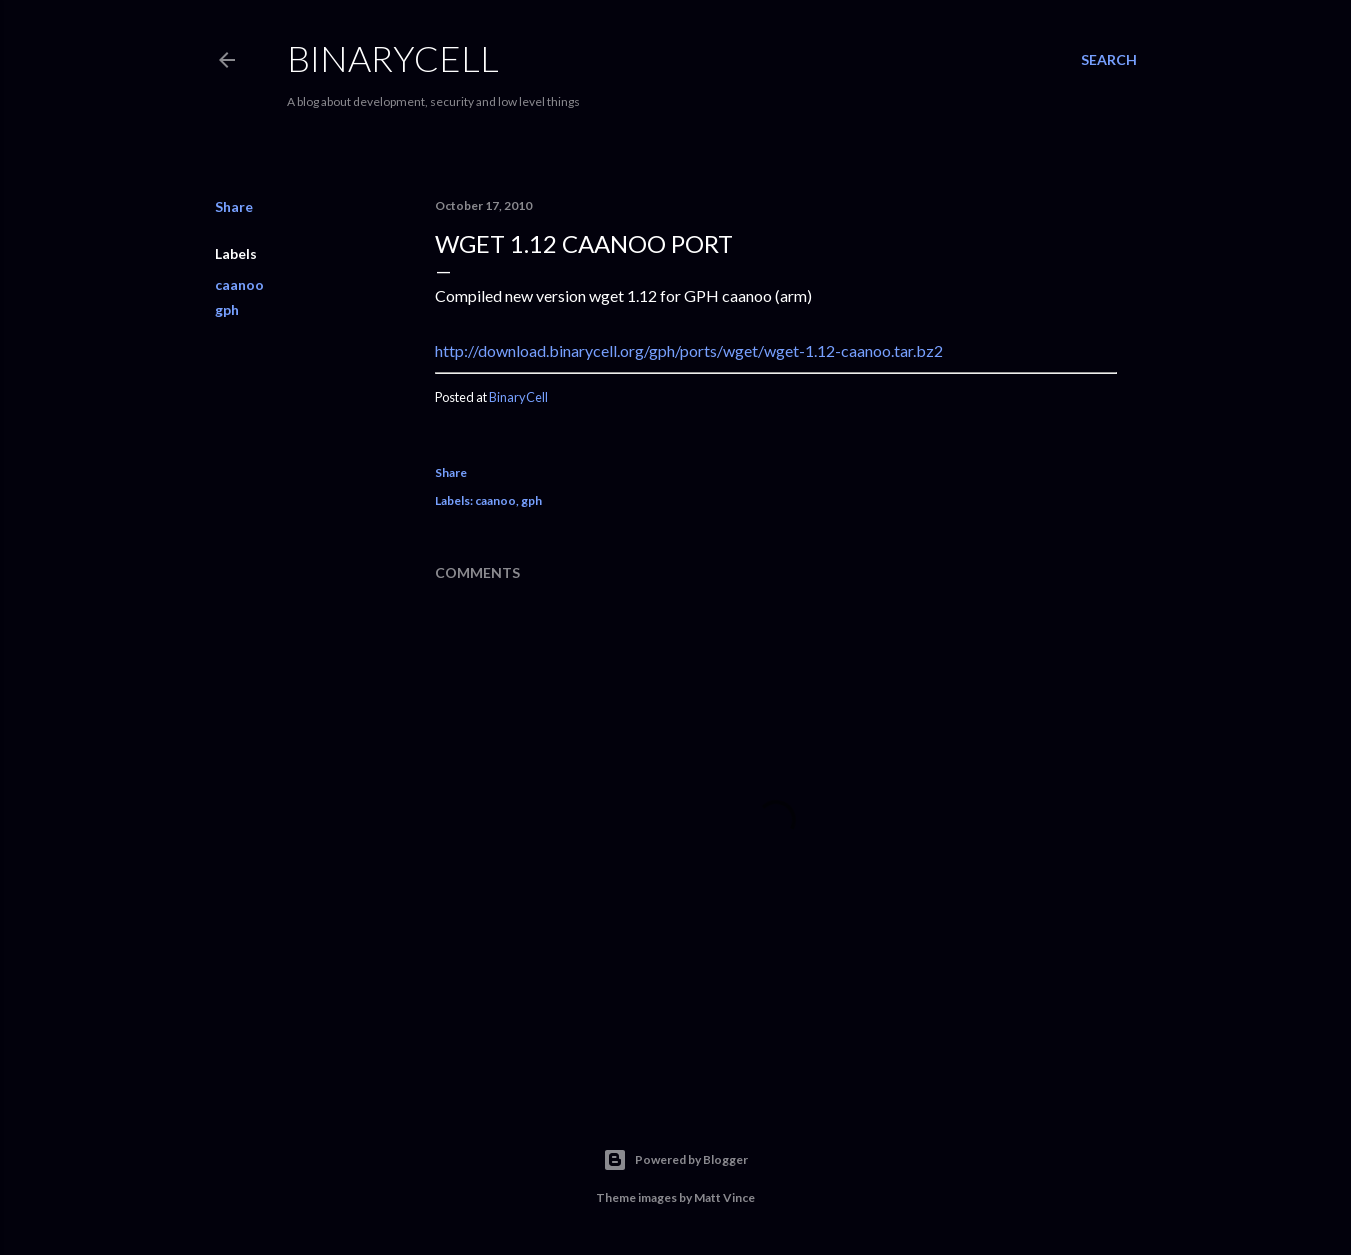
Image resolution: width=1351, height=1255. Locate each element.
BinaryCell (393, 58)
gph (227, 309)
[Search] (1109, 60)
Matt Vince (724, 1197)
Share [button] (234, 206)
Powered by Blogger (675, 1160)
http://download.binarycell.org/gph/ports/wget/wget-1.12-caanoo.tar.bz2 (689, 350)
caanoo (239, 284)
